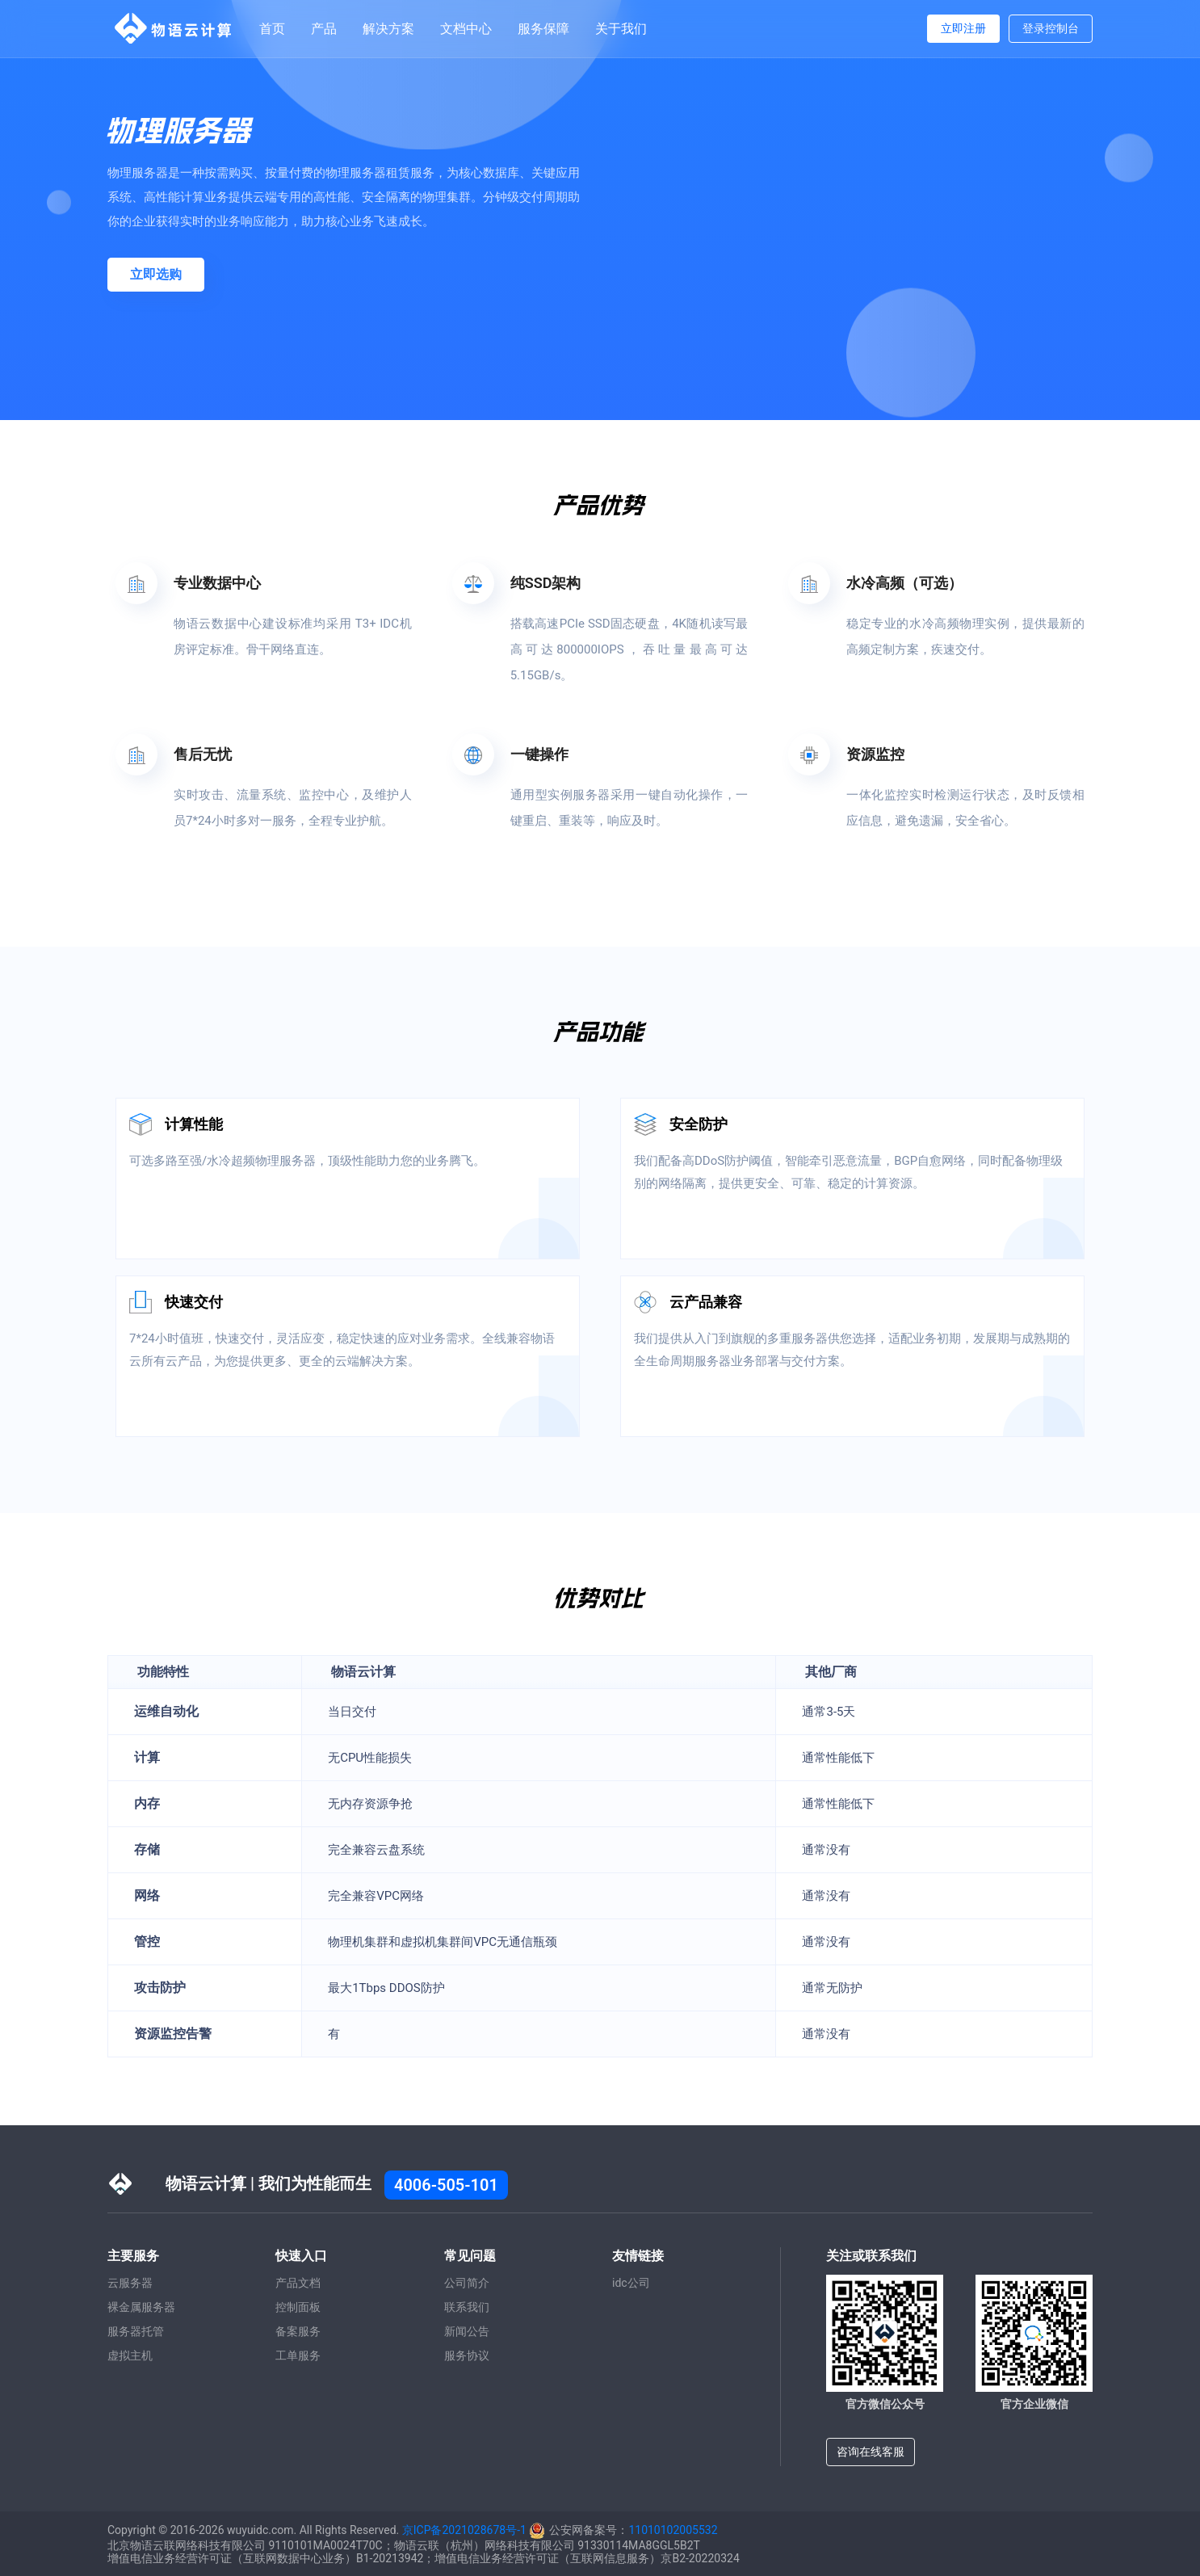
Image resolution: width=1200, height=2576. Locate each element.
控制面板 (298, 2307)
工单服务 (298, 2355)
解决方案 (388, 28)
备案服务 (298, 2331)
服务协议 (466, 2355)
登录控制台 (1050, 28)
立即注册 (963, 28)
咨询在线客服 (870, 2451)
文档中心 (466, 28)
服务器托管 (135, 2331)
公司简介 (466, 2282)
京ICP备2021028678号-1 (464, 2529)
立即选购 (156, 274)
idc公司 (631, 2282)
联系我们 (466, 2307)
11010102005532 (672, 2529)
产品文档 (298, 2282)
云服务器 (130, 2282)
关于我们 (621, 28)
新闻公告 (466, 2331)
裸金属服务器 (141, 2307)
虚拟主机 (130, 2355)
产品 (324, 28)
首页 (272, 28)
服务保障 (543, 28)
